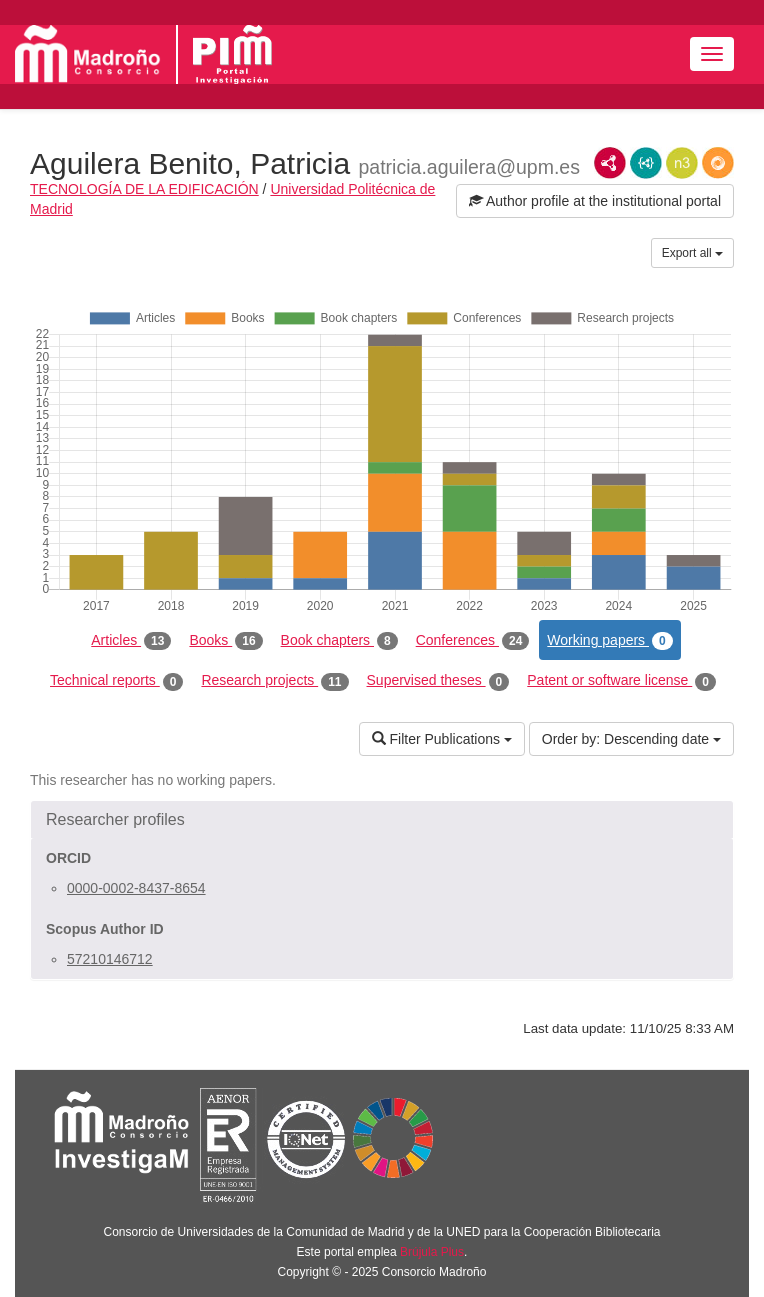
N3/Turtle (682, 163)
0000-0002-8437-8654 (136, 888)
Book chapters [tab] (339, 641)
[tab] (382, 820)
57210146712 (110, 959)
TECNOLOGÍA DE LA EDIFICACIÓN (144, 189)
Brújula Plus (432, 1252)
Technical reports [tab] (116, 681)
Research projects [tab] (274, 681)
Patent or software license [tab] (621, 681)
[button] (382, 820)
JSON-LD (646, 163)
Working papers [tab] (609, 641)
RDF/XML (610, 163)
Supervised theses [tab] (438, 681)
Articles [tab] (131, 641)
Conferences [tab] (473, 641)
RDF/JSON (718, 163)
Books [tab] (225, 641)
